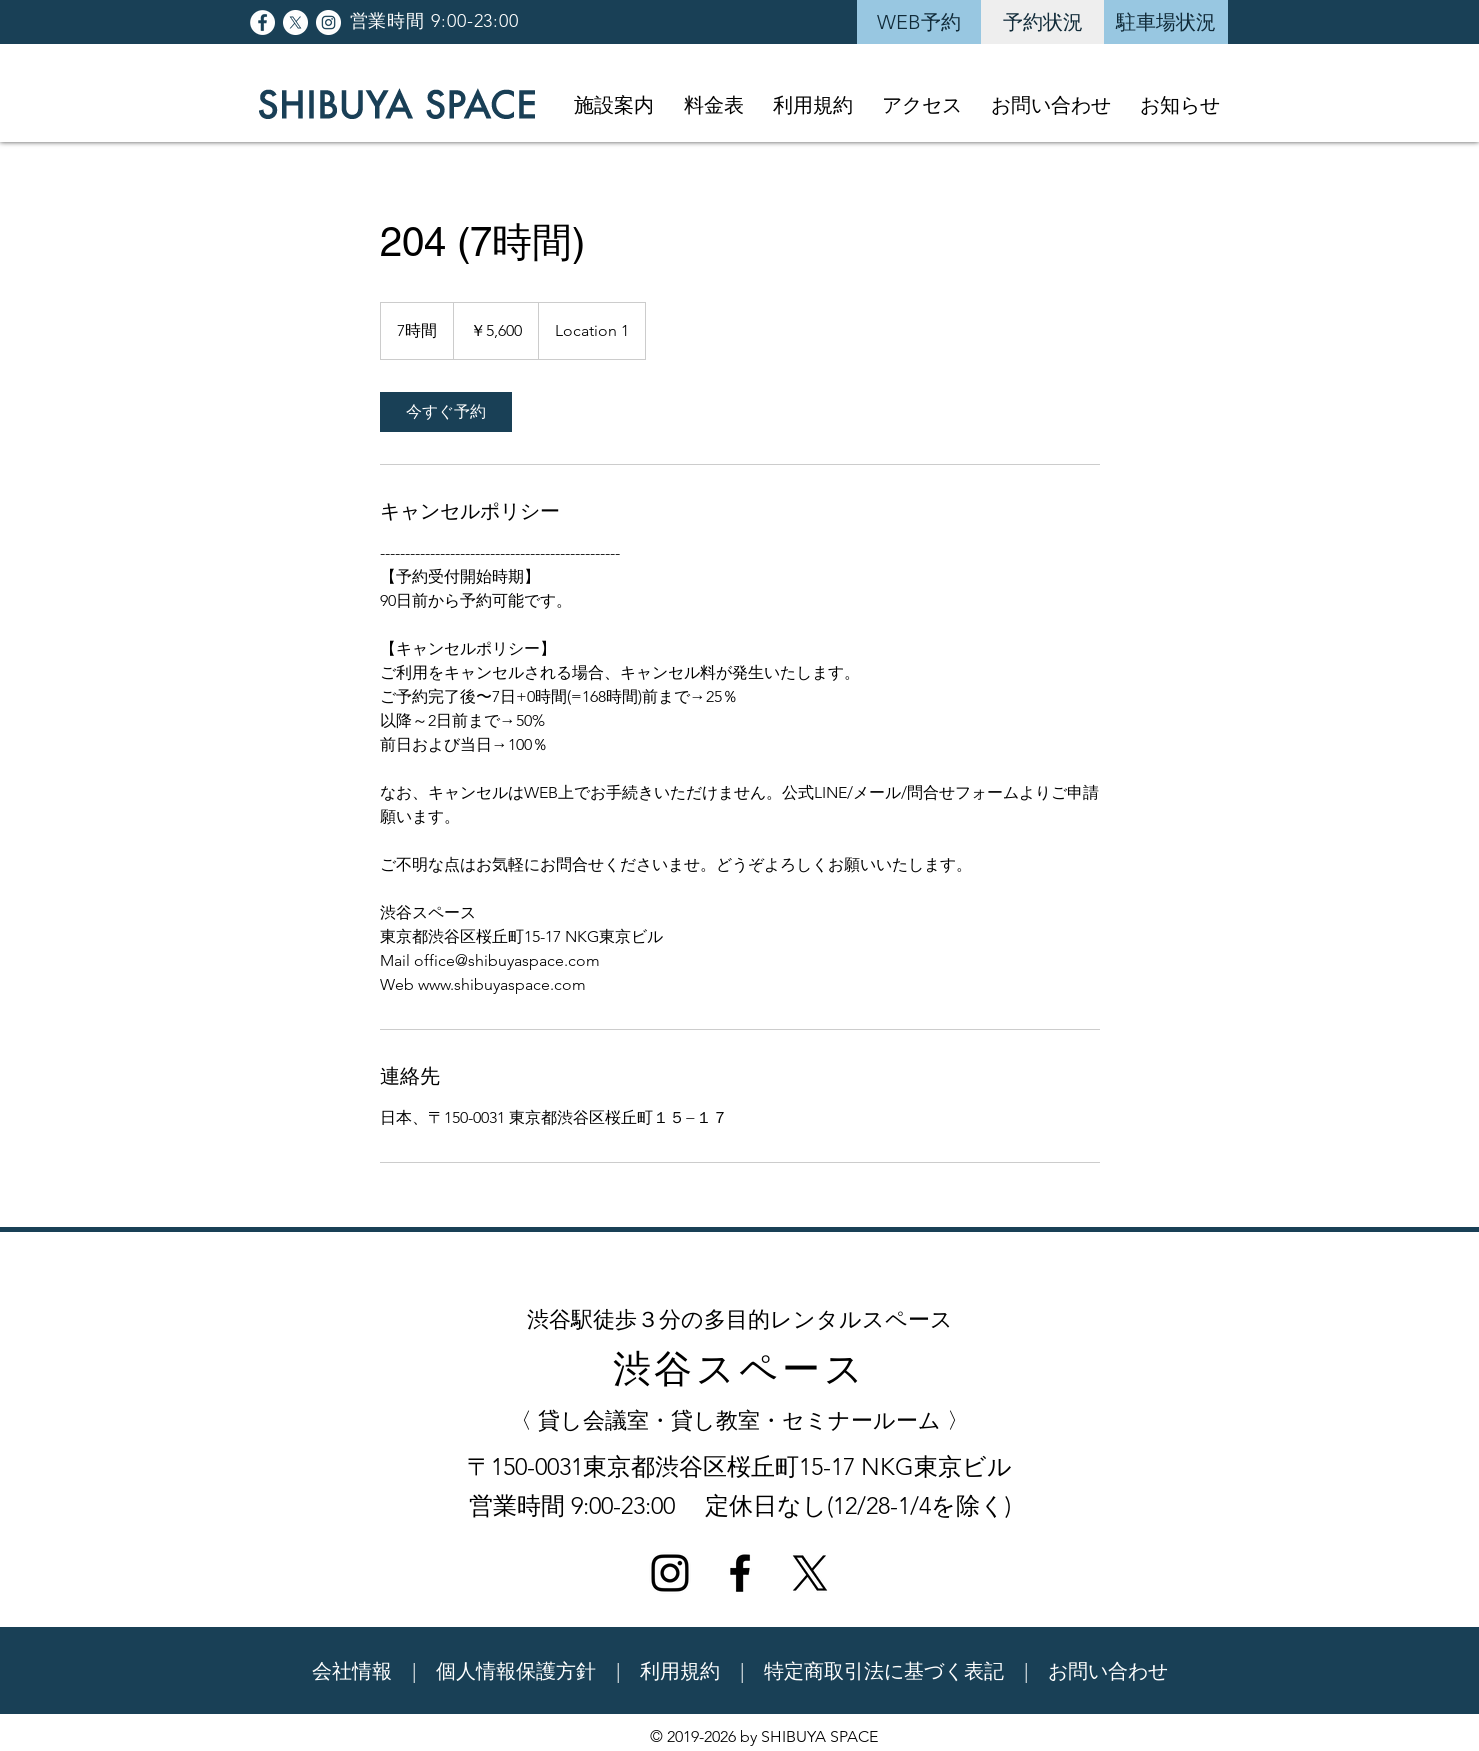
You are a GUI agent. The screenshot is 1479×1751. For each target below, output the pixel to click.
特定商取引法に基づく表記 (884, 1671)
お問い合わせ (1108, 1671)
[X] (295, 22)
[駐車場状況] (1166, 22)
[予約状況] (1043, 22)
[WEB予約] (919, 22)
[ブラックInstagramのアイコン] (670, 1573)
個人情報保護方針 (516, 1671)
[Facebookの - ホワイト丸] (262, 22)
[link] (446, 412)
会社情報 (352, 1671)
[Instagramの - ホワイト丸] (328, 22)
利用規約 (680, 1671)
